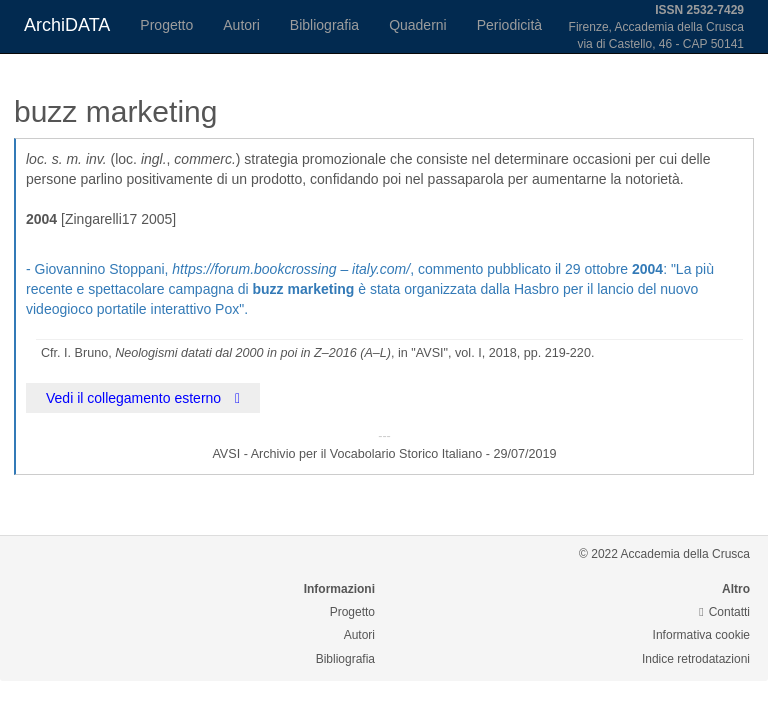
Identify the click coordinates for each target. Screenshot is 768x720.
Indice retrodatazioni (696, 659)
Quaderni (418, 25)
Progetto (166, 25)
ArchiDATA (67, 25)
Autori (241, 25)
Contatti (724, 612)
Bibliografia (324, 25)
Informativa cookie (701, 635)
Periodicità (509, 25)
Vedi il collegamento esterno (143, 398)
